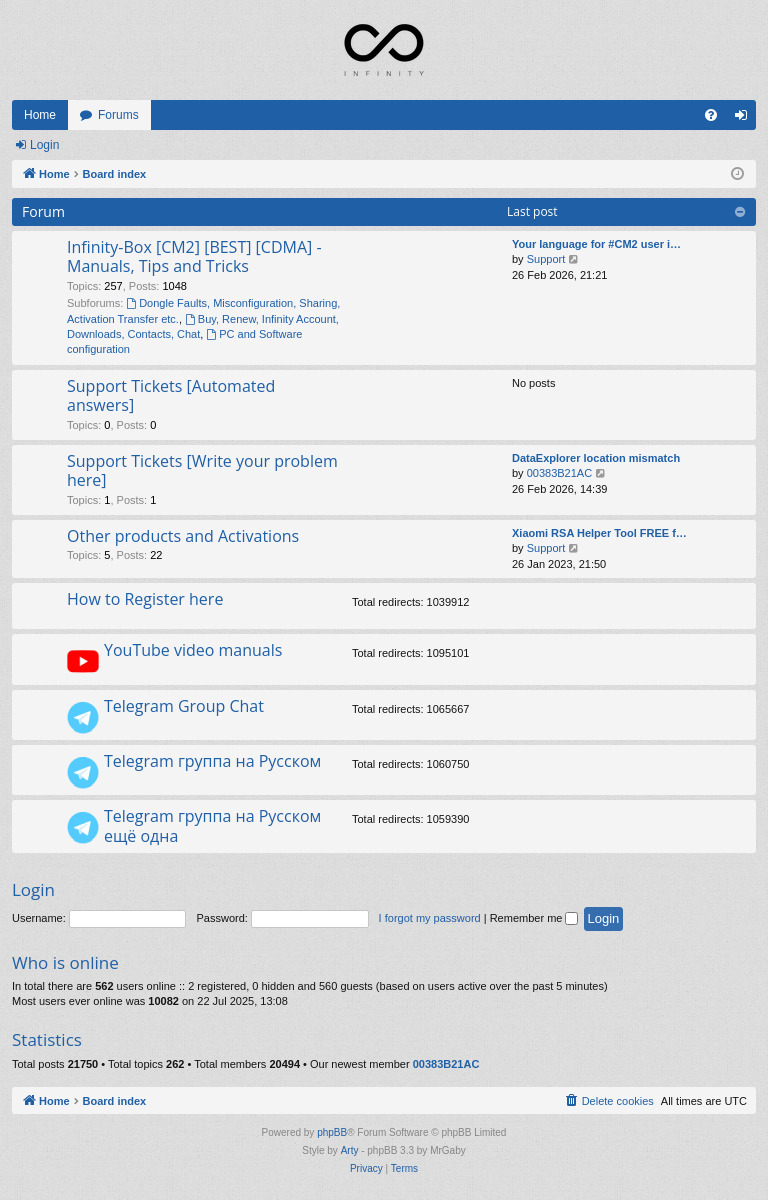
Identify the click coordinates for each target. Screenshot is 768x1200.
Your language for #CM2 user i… (596, 244)
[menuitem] (711, 115)
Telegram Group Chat (184, 706)
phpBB (332, 1132)
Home (40, 115)
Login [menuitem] (745, 119)
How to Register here (145, 599)
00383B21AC (559, 473)
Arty (350, 1150)
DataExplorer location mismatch (596, 458)
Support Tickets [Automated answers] (171, 395)
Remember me (534, 918)
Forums (118, 115)
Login (44, 145)
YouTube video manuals (193, 650)
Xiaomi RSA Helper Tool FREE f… (599, 533)
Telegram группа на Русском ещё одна (212, 825)
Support (546, 259)
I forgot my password (430, 918)
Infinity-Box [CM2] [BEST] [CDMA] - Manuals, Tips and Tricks (194, 256)
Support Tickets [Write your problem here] (202, 470)
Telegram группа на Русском (212, 761)
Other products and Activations (183, 536)
